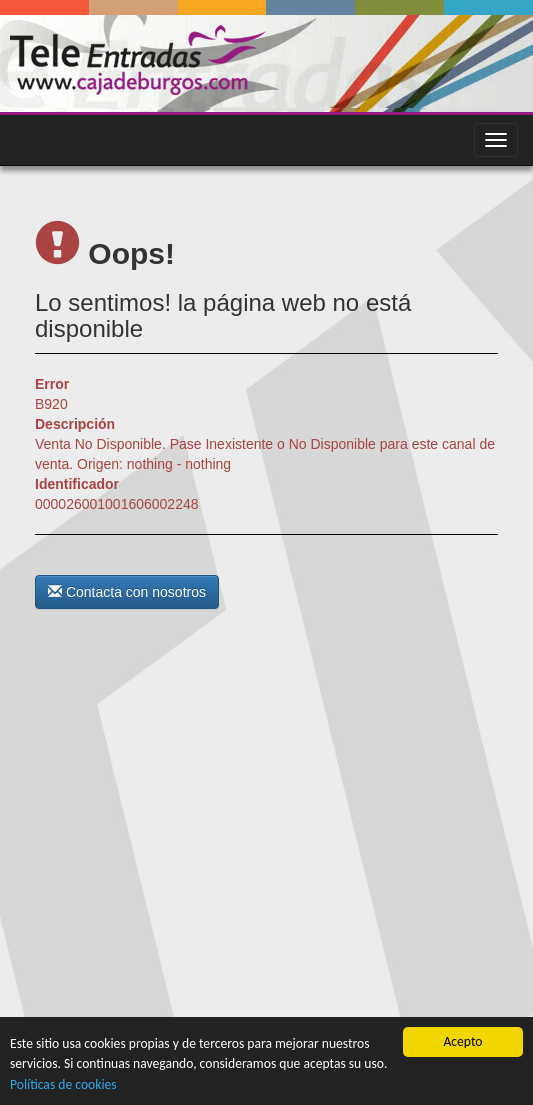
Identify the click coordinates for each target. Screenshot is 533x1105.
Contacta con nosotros (127, 592)
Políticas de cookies (63, 1084)
